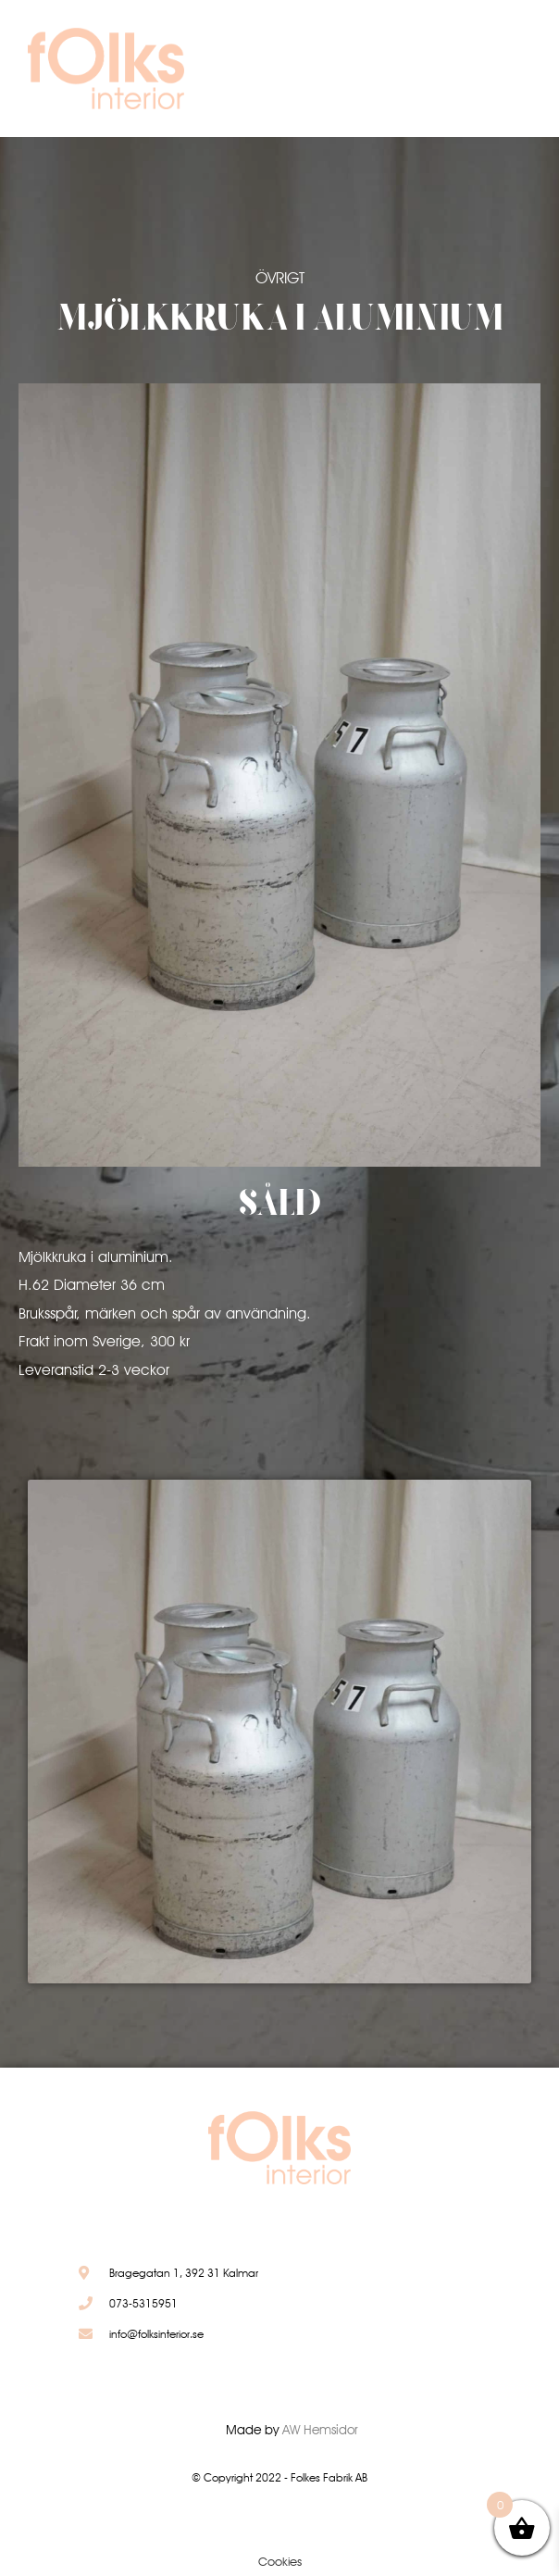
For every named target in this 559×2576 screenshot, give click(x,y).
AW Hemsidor (320, 2429)
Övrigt (279, 278)
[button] (475, 73)
